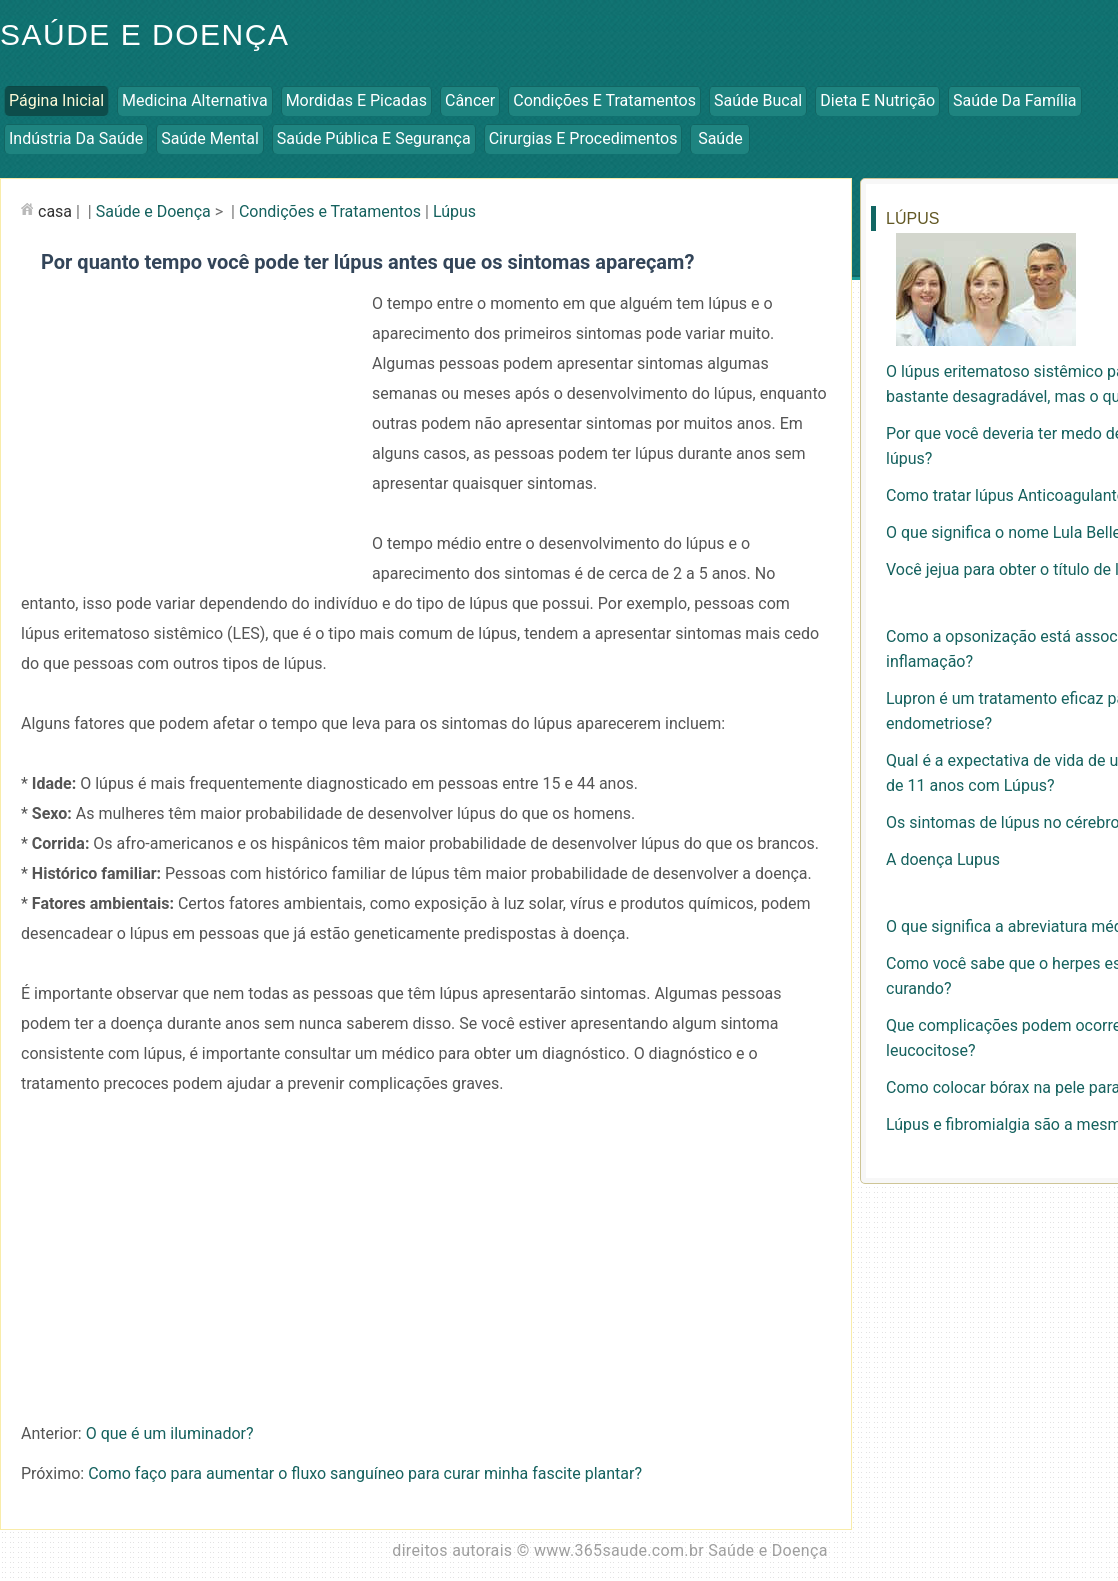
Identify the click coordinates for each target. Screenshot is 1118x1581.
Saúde (720, 138)
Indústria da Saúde (76, 138)
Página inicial (56, 100)
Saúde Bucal (758, 100)
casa (55, 211)
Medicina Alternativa (195, 100)
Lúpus (454, 211)
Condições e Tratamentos (604, 100)
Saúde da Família (1014, 100)
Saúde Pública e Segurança (374, 138)
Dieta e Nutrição (877, 100)
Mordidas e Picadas (356, 100)
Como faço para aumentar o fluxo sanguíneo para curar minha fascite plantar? (365, 1473)
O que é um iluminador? (170, 1433)
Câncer (470, 100)
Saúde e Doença (153, 211)
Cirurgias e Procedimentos (583, 138)
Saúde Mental (210, 138)
